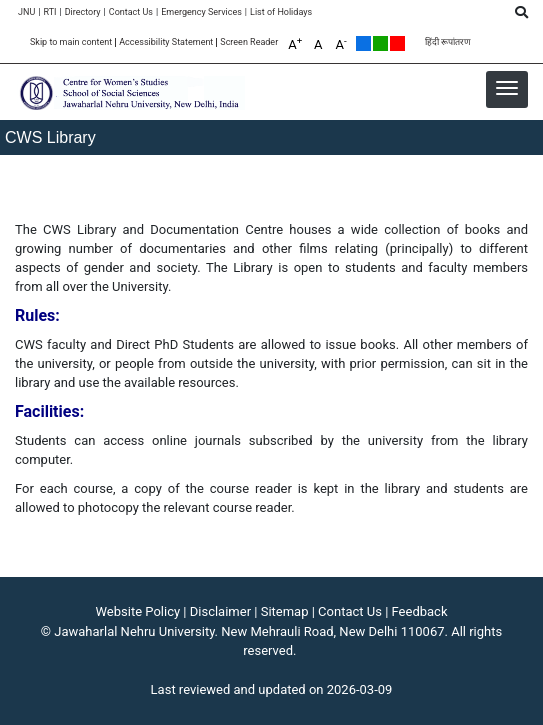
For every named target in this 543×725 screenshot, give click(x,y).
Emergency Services (201, 12)
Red (397, 43)
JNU (26, 12)
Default (363, 43)
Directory (83, 12)
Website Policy (138, 611)
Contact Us (131, 12)
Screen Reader (249, 42)
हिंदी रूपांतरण (448, 42)
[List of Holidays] (281, 12)
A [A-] (341, 43)
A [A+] (295, 43)
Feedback (420, 611)
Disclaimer (220, 611)
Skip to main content (71, 42)
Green (380, 43)
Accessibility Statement (166, 42)
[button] (507, 88)
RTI (49, 12)
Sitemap (285, 611)
